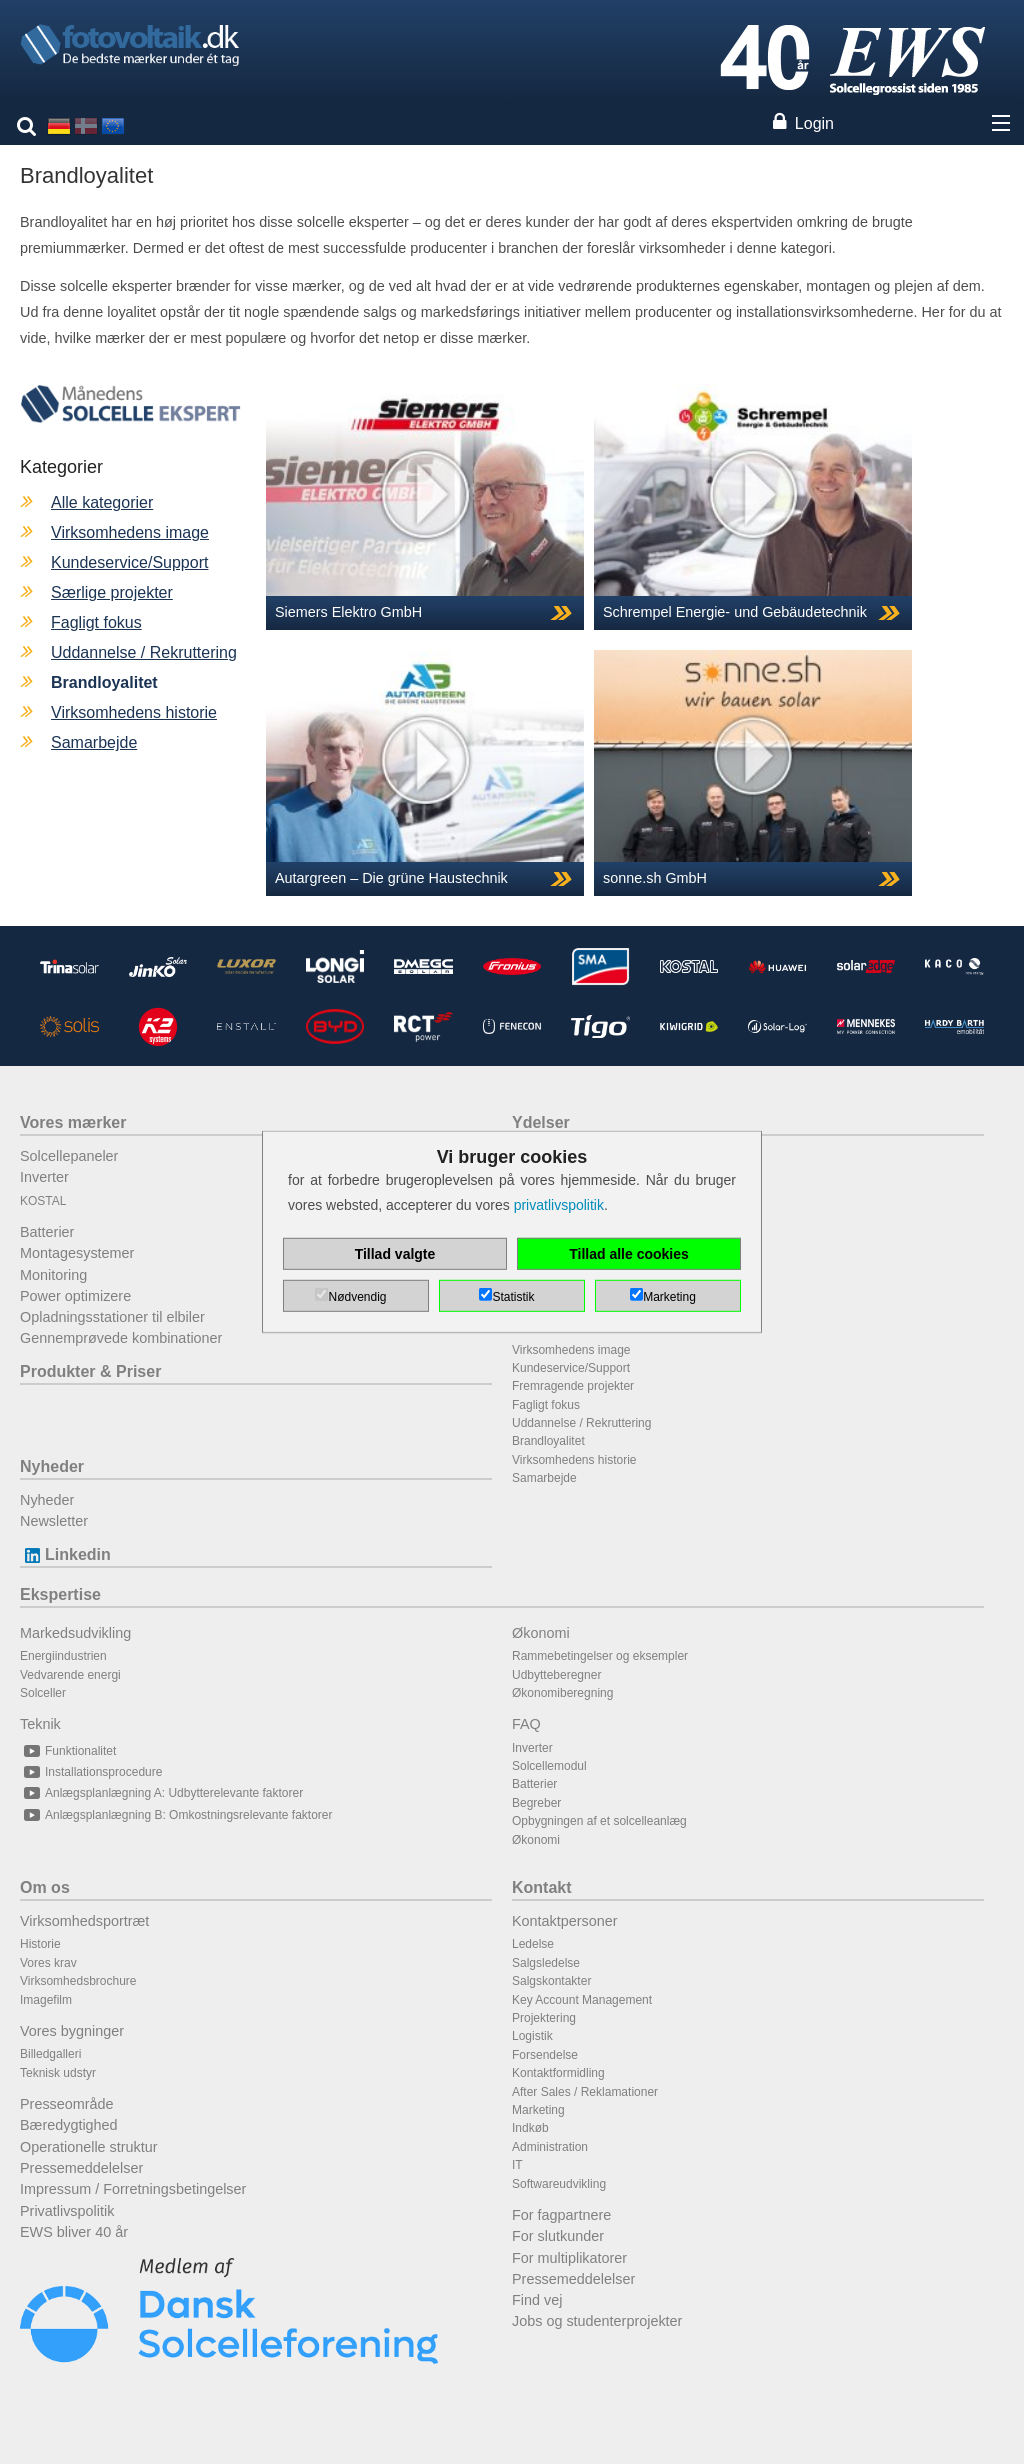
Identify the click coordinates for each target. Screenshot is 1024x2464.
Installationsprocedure (91, 1772)
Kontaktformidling (558, 2073)
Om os (45, 1887)
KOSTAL (43, 1201)
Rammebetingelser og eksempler (600, 1656)
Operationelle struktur (89, 2147)
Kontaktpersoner (565, 1921)
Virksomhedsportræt (84, 1921)
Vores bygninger (72, 2031)
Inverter (44, 1177)
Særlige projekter (112, 592)
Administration (550, 2147)
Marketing (538, 2110)
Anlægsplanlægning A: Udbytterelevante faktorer (161, 1793)
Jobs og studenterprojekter (597, 2321)
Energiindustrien (63, 1656)
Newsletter (54, 1521)
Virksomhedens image (130, 532)
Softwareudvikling (559, 2184)
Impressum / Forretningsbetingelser (133, 2189)
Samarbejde (94, 742)
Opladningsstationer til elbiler (112, 1317)
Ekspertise (60, 1594)
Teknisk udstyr (58, 2073)
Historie (40, 1944)
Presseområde (67, 2104)
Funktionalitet (68, 1751)
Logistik (532, 2036)
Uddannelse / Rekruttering (144, 652)
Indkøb (530, 2128)
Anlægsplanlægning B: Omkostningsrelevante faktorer (176, 1815)
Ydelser (541, 1122)
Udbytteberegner (556, 1675)
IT (517, 2165)
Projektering (544, 2018)
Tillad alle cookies (629, 1254)
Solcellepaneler (69, 1156)
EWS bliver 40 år (74, 2232)
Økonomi (541, 1633)
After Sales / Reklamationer (585, 2092)
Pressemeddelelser (81, 2168)
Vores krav (48, 1963)
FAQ (526, 1724)
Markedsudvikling (75, 1633)
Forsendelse (545, 2055)
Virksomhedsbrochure (78, 1981)
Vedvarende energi (70, 1675)
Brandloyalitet (548, 1441)
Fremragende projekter (573, 1386)
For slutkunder (558, 2236)
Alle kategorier (102, 502)
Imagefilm (46, 2000)
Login (814, 123)
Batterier (47, 1232)
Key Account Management (582, 2000)
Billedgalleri (50, 2054)
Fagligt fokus (96, 622)
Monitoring (53, 1275)
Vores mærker (73, 1122)
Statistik (513, 1297)
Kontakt (542, 1887)
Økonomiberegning (562, 1693)
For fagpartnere (561, 2215)
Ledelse (533, 1944)
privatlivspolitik (559, 1205)
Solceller (43, 1693)
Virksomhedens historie (134, 712)
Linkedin (65, 1554)
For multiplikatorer (569, 2258)
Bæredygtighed (69, 2125)
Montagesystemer (77, 1253)
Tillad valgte (395, 1254)
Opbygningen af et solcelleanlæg (599, 1821)
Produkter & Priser (90, 1371)
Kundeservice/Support (129, 562)
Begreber (536, 1803)
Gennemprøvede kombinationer (121, 1338)
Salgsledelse (546, 1963)
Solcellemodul (549, 1766)
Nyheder (52, 1466)
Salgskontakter (551, 1981)
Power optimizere (75, 1296)
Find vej (537, 2300)
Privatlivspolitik (67, 2211)
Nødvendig (357, 1297)
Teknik (40, 1724)
